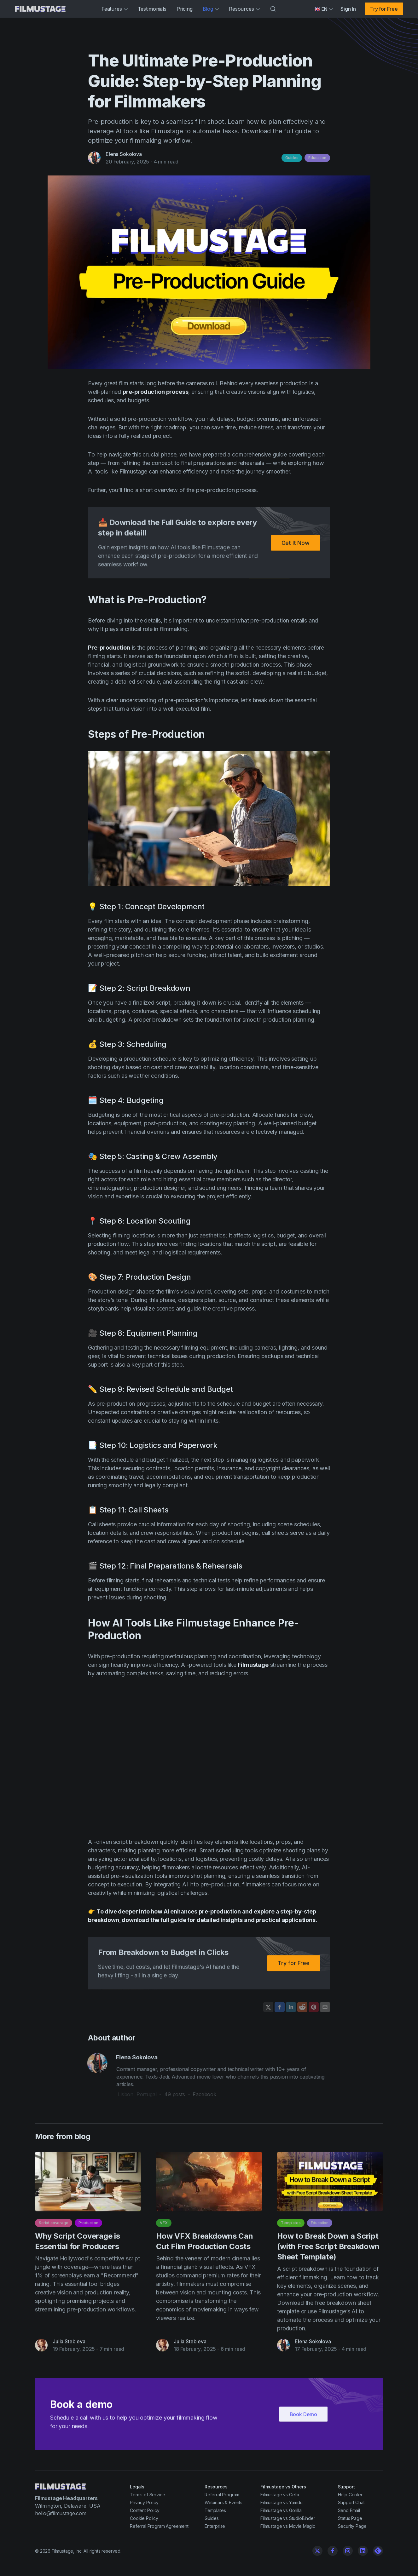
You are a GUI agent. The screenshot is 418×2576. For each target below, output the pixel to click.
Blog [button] (211, 9)
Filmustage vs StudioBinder (287, 2518)
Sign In (348, 9)
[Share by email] (325, 2007)
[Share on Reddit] (302, 2007)
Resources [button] (244, 9)
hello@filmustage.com (60, 2513)
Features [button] (115, 9)
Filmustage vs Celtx (279, 2494)
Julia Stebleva (69, 2344)
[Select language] (324, 9)
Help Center (350, 2494)
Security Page (352, 2526)
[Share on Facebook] (280, 2007)
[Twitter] (317, 2551)
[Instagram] (348, 2551)
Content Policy (145, 2510)
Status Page (350, 2518)
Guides (291, 157)
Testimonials (152, 9)
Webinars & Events (223, 2502)
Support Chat (351, 2502)
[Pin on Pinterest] (314, 2007)
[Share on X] (268, 2007)
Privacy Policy (144, 2502)
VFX (164, 2225)
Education (317, 157)
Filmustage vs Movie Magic (287, 2526)
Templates (291, 2225)
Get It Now (296, 545)
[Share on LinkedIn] (291, 2007)
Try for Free (384, 9)
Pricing (185, 9)
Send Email (349, 2510)
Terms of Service (147, 2494)
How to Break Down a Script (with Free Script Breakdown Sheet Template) (328, 2249)
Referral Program (222, 2494)
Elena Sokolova (124, 154)
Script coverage (53, 2225)
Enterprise (215, 2526)
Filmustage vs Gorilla (281, 2510)
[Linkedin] (363, 2551)
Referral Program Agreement (159, 2526)
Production (88, 2225)
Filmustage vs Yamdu (281, 2502)
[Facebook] (333, 2551)
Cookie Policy (144, 2518)
